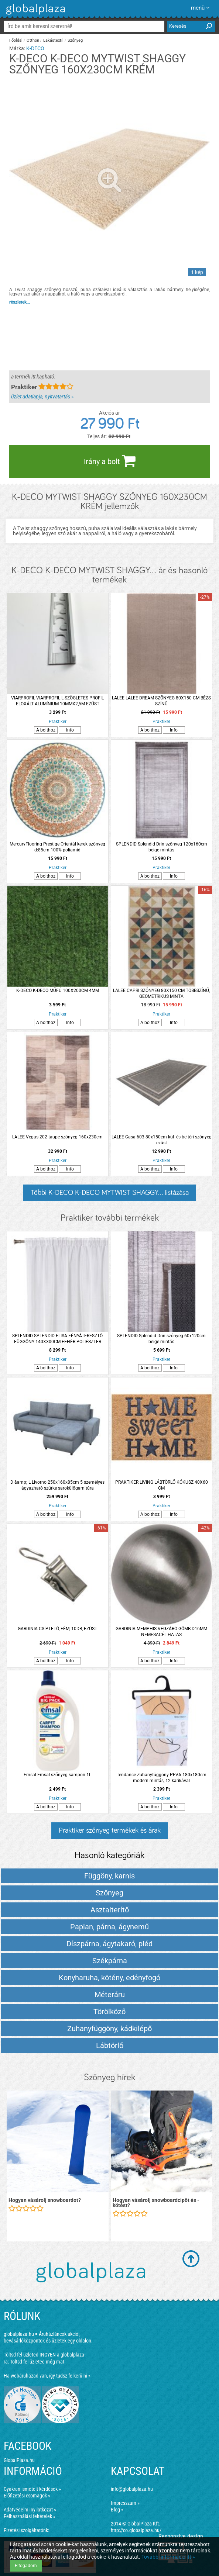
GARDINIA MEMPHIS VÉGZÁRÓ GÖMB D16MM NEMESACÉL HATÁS (161, 1631)
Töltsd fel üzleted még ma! (37, 2362)
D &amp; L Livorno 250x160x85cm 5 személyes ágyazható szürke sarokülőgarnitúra (57, 1485)
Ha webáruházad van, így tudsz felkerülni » (47, 2376)
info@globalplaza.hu (132, 2489)
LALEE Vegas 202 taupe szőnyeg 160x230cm (57, 1137)
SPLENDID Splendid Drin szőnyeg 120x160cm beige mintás (161, 847)
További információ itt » (168, 2557)
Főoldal (16, 40)
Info (70, 730)
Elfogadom (26, 2565)
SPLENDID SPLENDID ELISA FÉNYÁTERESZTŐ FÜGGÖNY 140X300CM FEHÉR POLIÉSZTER (57, 1338)
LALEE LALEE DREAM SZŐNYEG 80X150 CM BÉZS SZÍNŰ (161, 700)
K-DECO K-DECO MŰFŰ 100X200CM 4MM (57, 990)
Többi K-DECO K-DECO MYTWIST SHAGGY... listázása (110, 1192)
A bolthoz (45, 730)
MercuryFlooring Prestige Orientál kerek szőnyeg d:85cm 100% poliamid (57, 847)
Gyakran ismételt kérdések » (32, 2489)
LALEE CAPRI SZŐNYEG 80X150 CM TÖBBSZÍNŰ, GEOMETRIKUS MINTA (161, 993)
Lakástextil (53, 40)
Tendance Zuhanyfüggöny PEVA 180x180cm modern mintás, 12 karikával (161, 1777)
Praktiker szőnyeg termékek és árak (110, 1830)
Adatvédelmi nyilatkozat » (30, 2510)
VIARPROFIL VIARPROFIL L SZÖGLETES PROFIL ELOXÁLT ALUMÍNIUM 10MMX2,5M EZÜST (57, 700)
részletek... (19, 302)
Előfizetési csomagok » (27, 2496)
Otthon (33, 40)
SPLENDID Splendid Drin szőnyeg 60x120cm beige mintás (161, 1338)
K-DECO (35, 48)
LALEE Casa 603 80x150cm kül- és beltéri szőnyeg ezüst (162, 1139)
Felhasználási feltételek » (29, 2516)
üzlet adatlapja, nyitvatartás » (42, 397)
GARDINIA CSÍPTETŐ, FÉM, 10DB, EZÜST (57, 1628)
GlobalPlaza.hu (19, 2460)
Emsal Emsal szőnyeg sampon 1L (57, 1774)
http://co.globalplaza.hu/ (136, 2530)
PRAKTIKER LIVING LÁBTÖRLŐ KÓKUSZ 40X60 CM (161, 1485)
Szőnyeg (75, 40)
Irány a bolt (110, 460)
